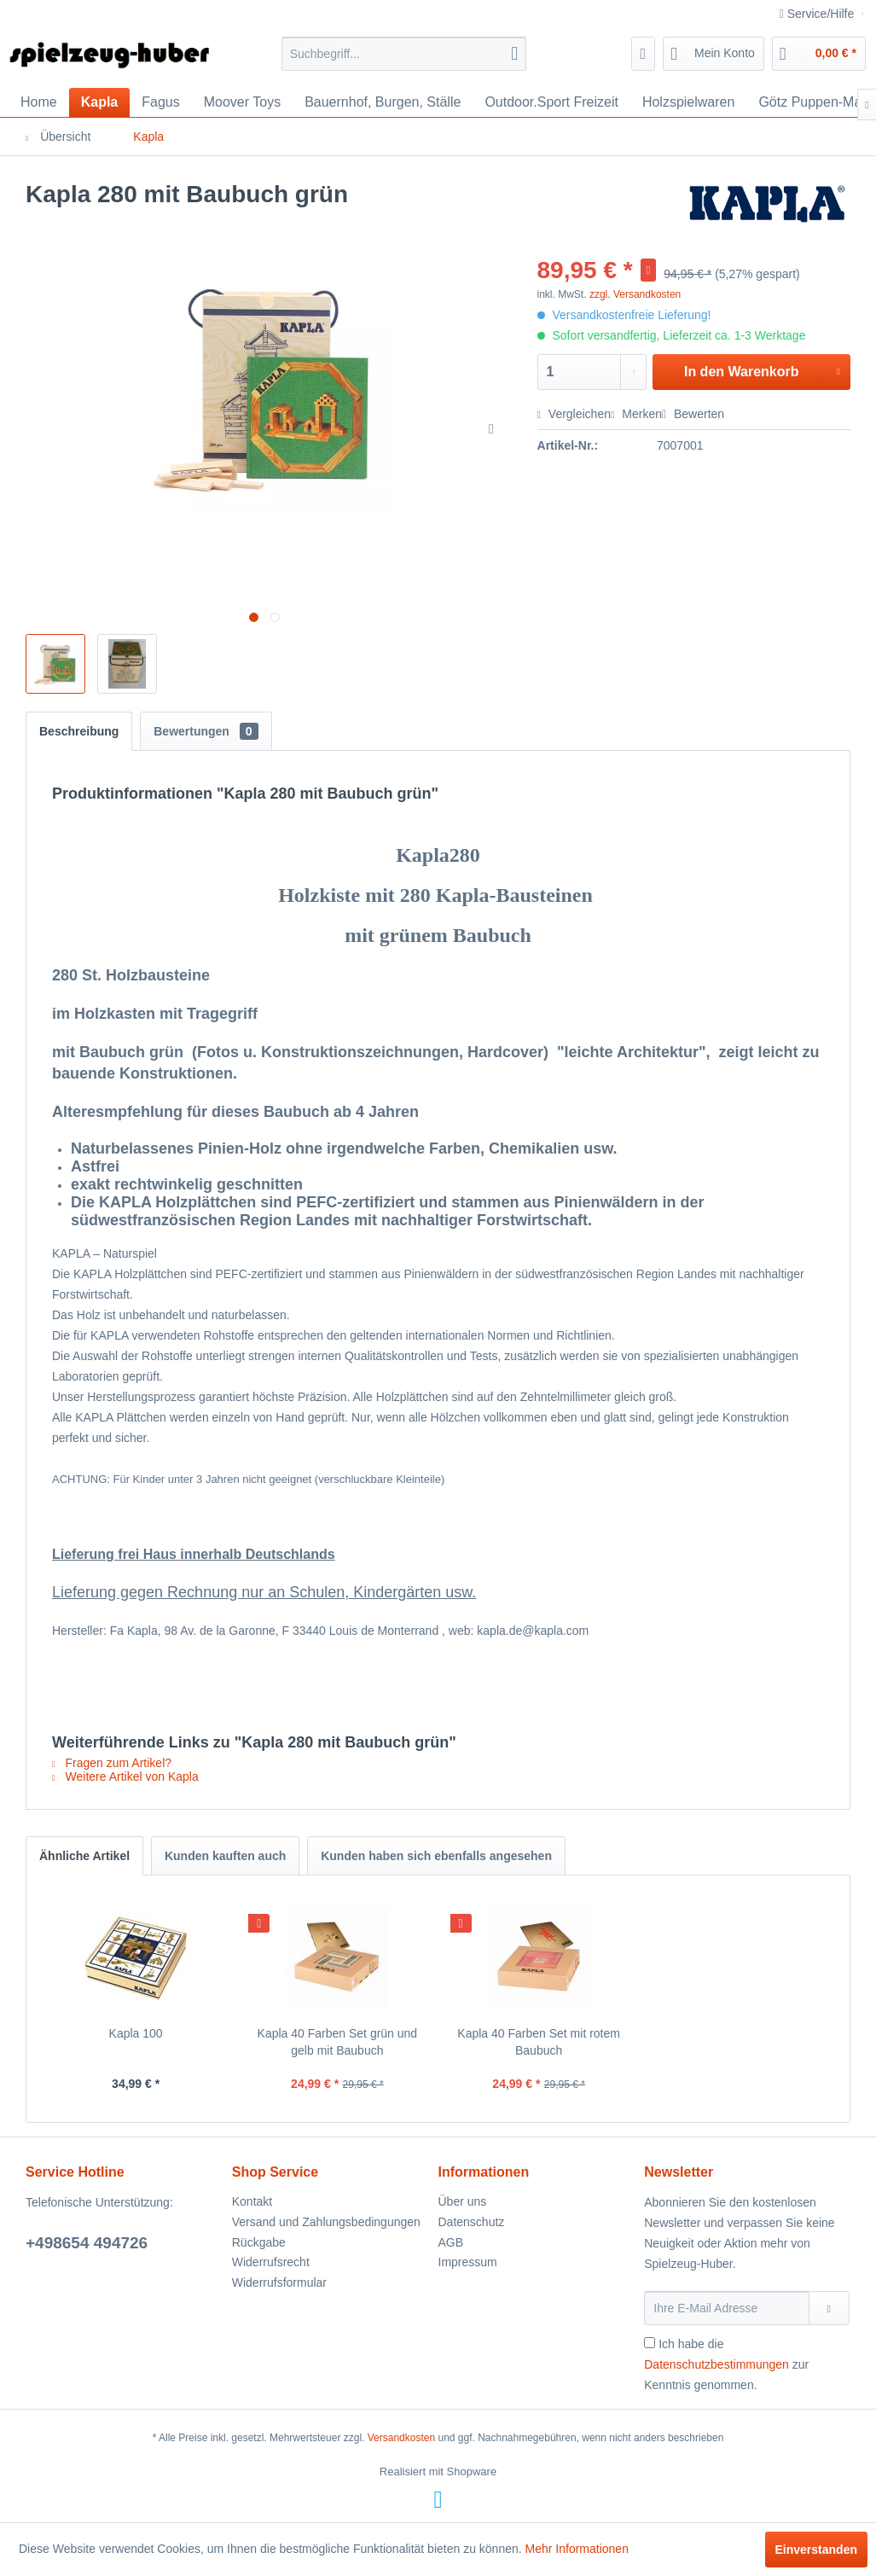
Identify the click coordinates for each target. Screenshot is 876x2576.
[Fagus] (160, 102)
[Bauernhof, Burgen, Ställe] (383, 102)
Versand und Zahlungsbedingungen (326, 2222)
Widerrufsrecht (271, 2262)
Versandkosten (401, 2438)
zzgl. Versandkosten (635, 294)
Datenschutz (471, 2222)
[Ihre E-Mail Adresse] (726, 2308)
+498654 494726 (87, 2243)
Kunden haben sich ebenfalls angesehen (436, 1856)
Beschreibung (79, 731)
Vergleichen (574, 414)
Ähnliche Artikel (84, 1856)
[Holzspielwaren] (688, 102)
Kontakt (252, 2201)
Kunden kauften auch (225, 1856)
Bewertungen (206, 731)
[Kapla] (100, 102)
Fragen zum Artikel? (111, 1763)
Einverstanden (816, 2549)
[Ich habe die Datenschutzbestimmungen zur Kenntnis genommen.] (649, 2342)
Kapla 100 (136, 2033)
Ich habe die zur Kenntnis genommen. (726, 2364)
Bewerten (693, 414)
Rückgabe (259, 2242)
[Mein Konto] (713, 54)
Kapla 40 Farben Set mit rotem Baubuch (538, 2041)
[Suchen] (514, 54)
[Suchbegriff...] (404, 54)
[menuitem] (404, 54)
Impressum (467, 2262)
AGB (451, 2242)
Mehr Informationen (577, 2549)
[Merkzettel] (643, 54)
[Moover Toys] (242, 102)
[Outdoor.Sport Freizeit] (551, 102)
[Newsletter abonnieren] (829, 2308)
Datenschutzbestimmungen (716, 2364)
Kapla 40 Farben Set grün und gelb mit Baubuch (338, 2041)
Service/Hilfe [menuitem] (818, 13)
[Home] (39, 102)
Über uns (462, 2201)
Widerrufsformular (279, 2282)
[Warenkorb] (819, 54)
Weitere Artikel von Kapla (125, 1776)
